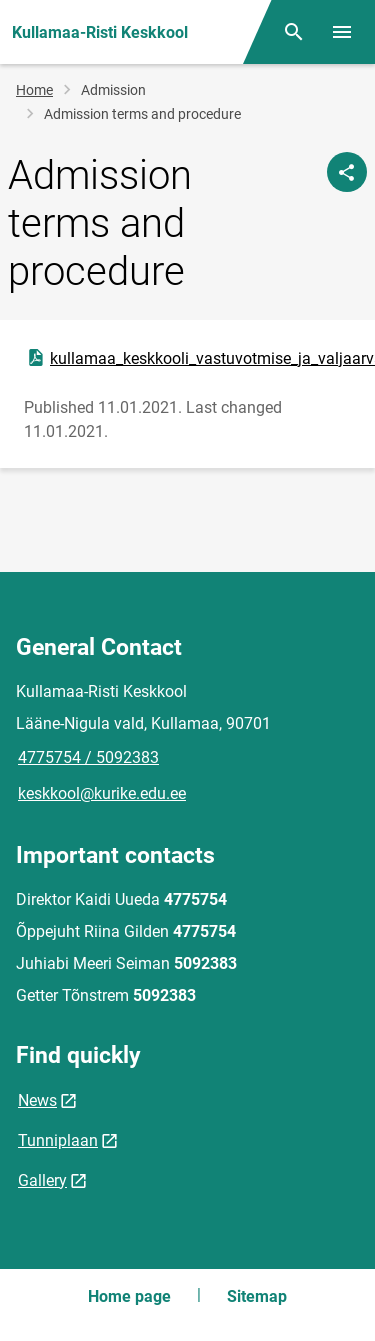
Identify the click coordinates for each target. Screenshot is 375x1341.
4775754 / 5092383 (88, 757)
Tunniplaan (58, 1140)
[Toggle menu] (342, 32)
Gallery (42, 1180)
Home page (129, 1296)
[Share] (347, 172)
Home (34, 90)
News (37, 1100)
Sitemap (257, 1296)
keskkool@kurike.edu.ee (102, 793)
